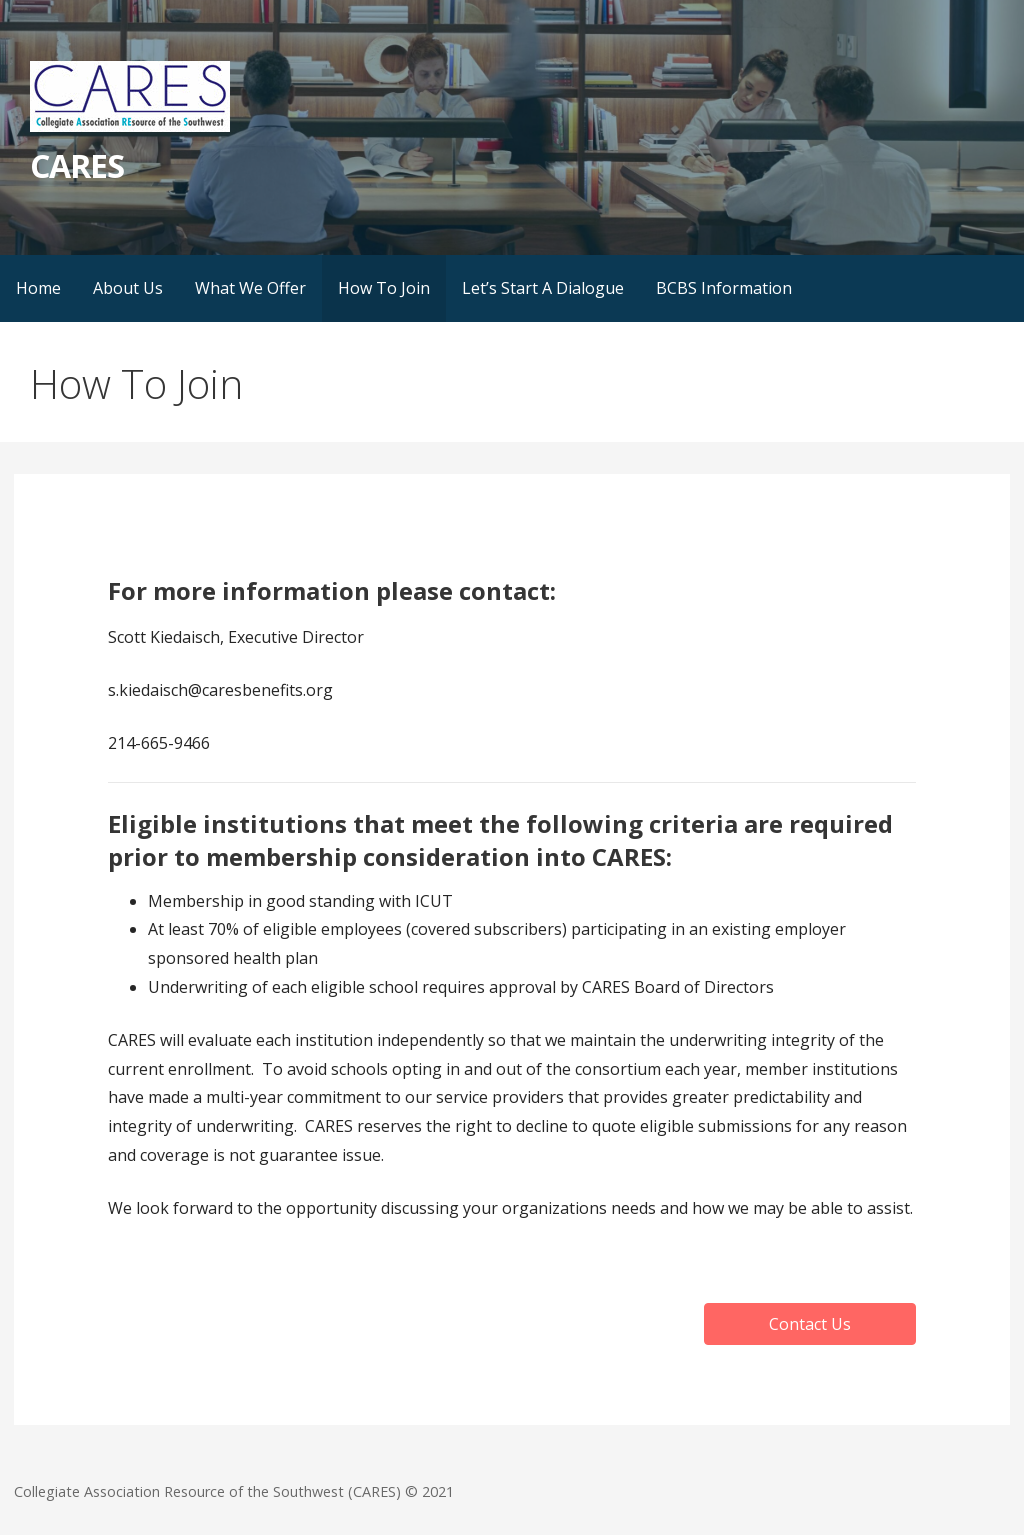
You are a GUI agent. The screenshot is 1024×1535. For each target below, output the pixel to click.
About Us (128, 288)
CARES (77, 165)
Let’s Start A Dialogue (543, 288)
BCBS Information (724, 288)
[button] (810, 1324)
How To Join (384, 288)
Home (38, 288)
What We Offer (250, 288)
